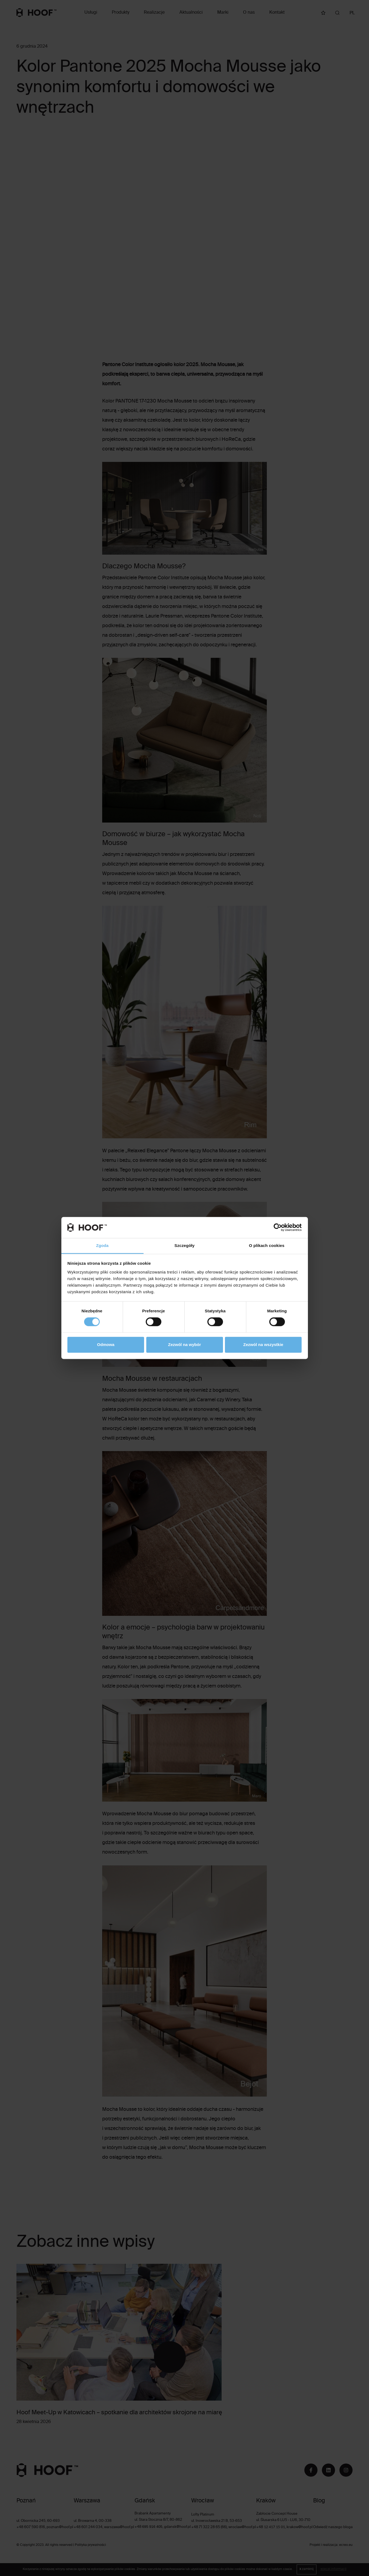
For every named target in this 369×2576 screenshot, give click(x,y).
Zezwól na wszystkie (263, 1344)
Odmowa (105, 1344)
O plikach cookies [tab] (266, 1245)
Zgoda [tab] (102, 1245)
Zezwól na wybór (184, 1344)
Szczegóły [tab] (184, 1245)
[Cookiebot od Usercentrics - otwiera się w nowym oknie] (278, 1227)
